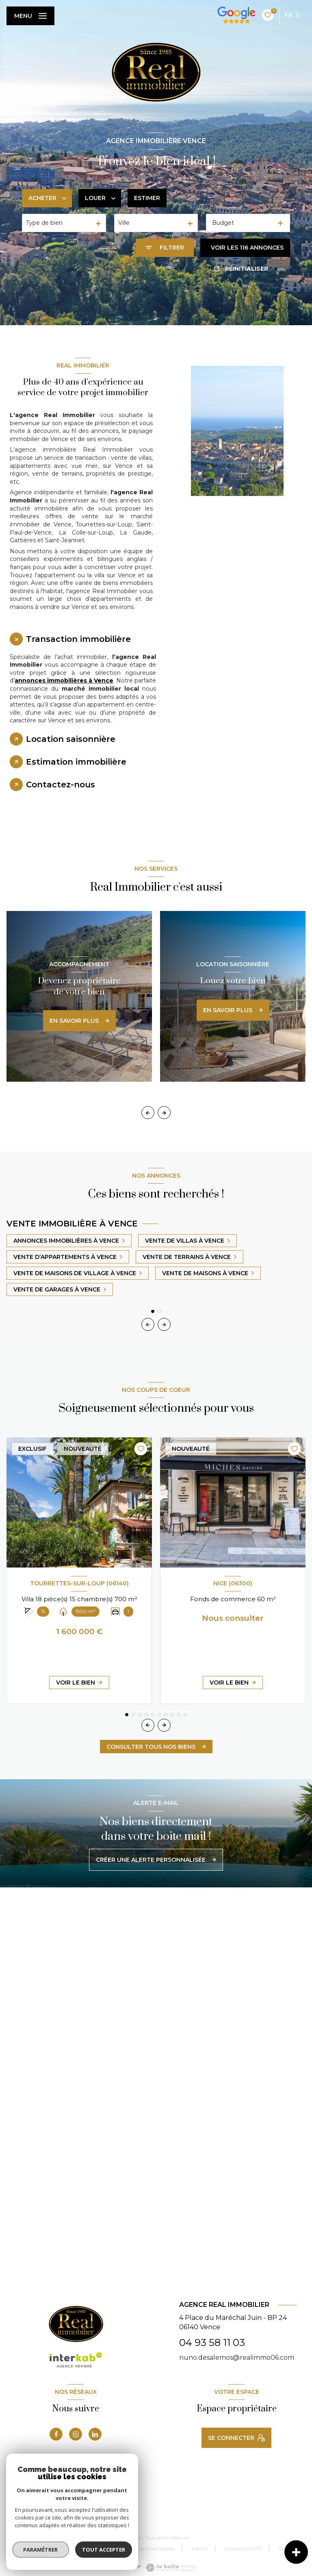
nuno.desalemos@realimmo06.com (236, 2357)
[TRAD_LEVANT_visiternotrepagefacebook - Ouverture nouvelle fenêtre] (56, 2434)
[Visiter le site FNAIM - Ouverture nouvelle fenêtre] (52, 2512)
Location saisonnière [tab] (70, 739)
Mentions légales (155, 2549)
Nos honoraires (49, 2549)
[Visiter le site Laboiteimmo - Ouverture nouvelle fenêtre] (170, 2568)
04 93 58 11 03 (212, 2342)
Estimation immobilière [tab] (76, 762)
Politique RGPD (243, 2549)
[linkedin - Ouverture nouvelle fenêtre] (95, 2434)
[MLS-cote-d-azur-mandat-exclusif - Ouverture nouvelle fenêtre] (86, 2512)
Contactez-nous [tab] (60, 784)
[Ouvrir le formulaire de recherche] (165, 248)
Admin (199, 2549)
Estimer (147, 198)
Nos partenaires (102, 2549)
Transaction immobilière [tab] (78, 639)
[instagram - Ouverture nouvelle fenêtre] (75, 2434)
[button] (164, 1112)
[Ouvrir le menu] (30, 16)
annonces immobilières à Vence (64, 680)
